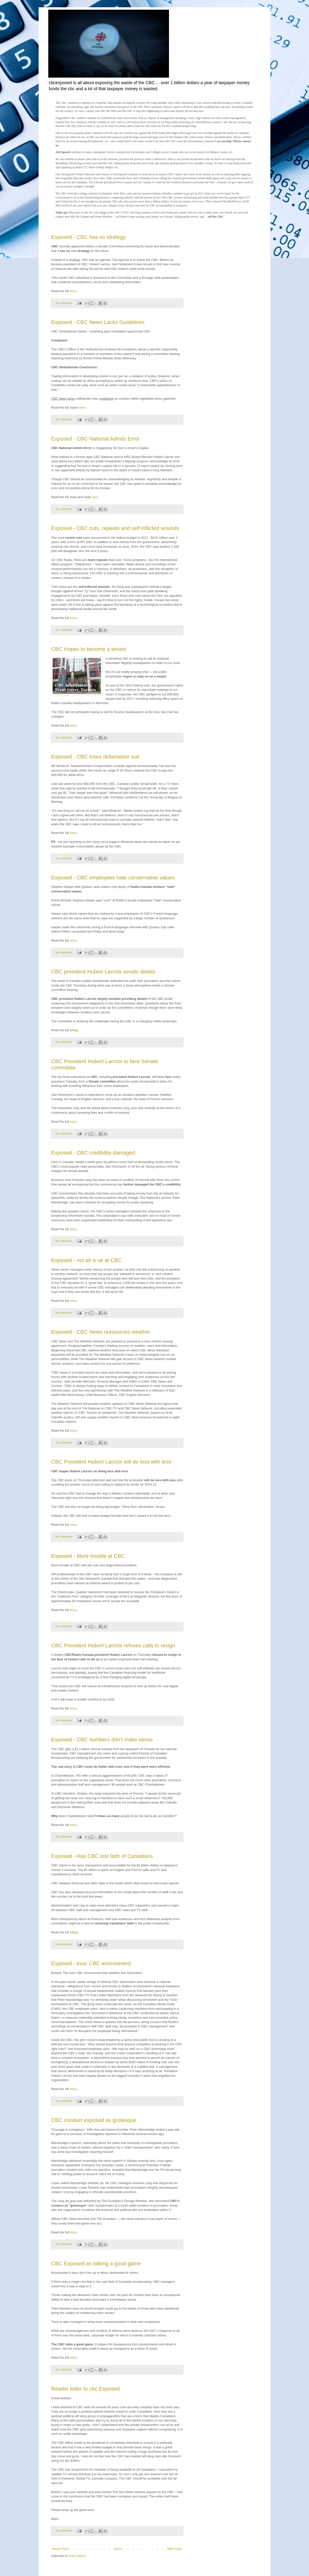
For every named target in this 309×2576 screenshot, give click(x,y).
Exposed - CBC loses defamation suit (95, 757)
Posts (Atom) (77, 2556)
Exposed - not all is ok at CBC (86, 1260)
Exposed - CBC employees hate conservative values (113, 878)
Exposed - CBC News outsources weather (100, 1332)
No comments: (64, 303)
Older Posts (174, 2549)
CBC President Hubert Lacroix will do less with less (111, 1462)
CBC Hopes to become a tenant (88, 649)
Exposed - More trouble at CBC (88, 1556)
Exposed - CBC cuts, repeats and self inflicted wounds (115, 528)
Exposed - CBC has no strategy (88, 237)
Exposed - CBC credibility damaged (93, 1153)
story (73, 291)
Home (118, 2549)
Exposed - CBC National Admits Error (95, 439)
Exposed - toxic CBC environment (91, 1963)
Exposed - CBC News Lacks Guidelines (97, 322)
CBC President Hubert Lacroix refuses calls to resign (113, 1645)
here (82, 407)
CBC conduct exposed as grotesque (93, 2120)
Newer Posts (60, 2549)
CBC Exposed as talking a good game (96, 2263)
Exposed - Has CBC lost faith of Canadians (102, 1856)
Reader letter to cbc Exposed (85, 2389)
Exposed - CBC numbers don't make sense (102, 1740)
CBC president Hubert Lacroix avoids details (103, 972)
